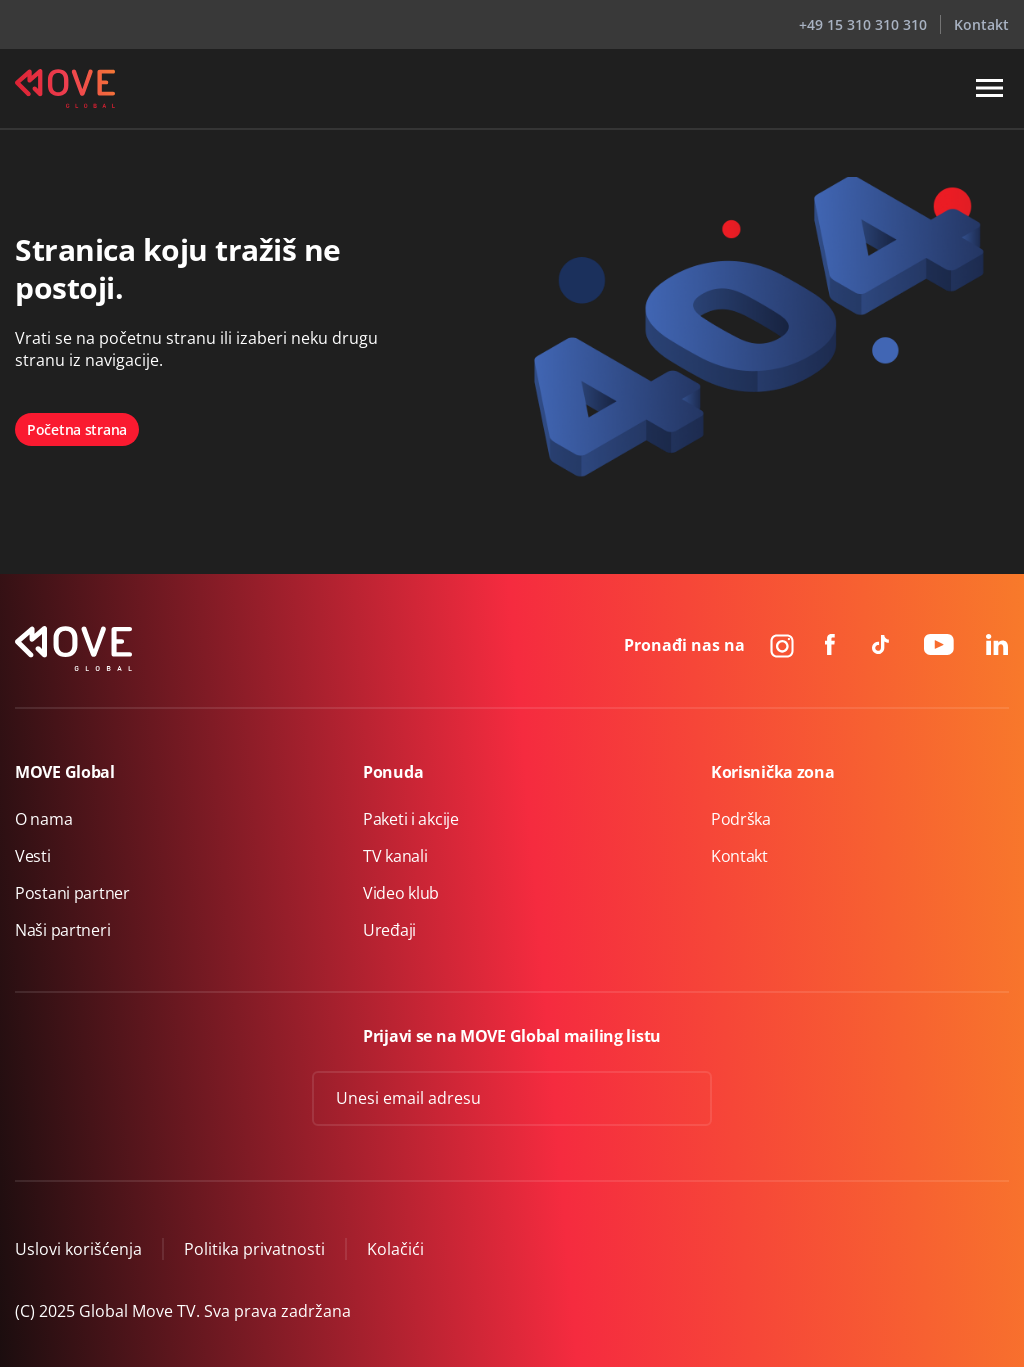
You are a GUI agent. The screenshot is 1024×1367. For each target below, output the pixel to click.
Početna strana (77, 429)
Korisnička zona (773, 772)
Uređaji (389, 930)
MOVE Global (65, 772)
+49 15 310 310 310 (863, 24)
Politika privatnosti (254, 1249)
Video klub (401, 893)
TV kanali (395, 856)
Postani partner (72, 893)
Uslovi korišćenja (78, 1249)
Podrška (741, 819)
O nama (43, 819)
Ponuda (393, 772)
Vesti (33, 856)
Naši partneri (62, 930)
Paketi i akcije (411, 819)
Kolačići (395, 1249)
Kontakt (981, 24)
